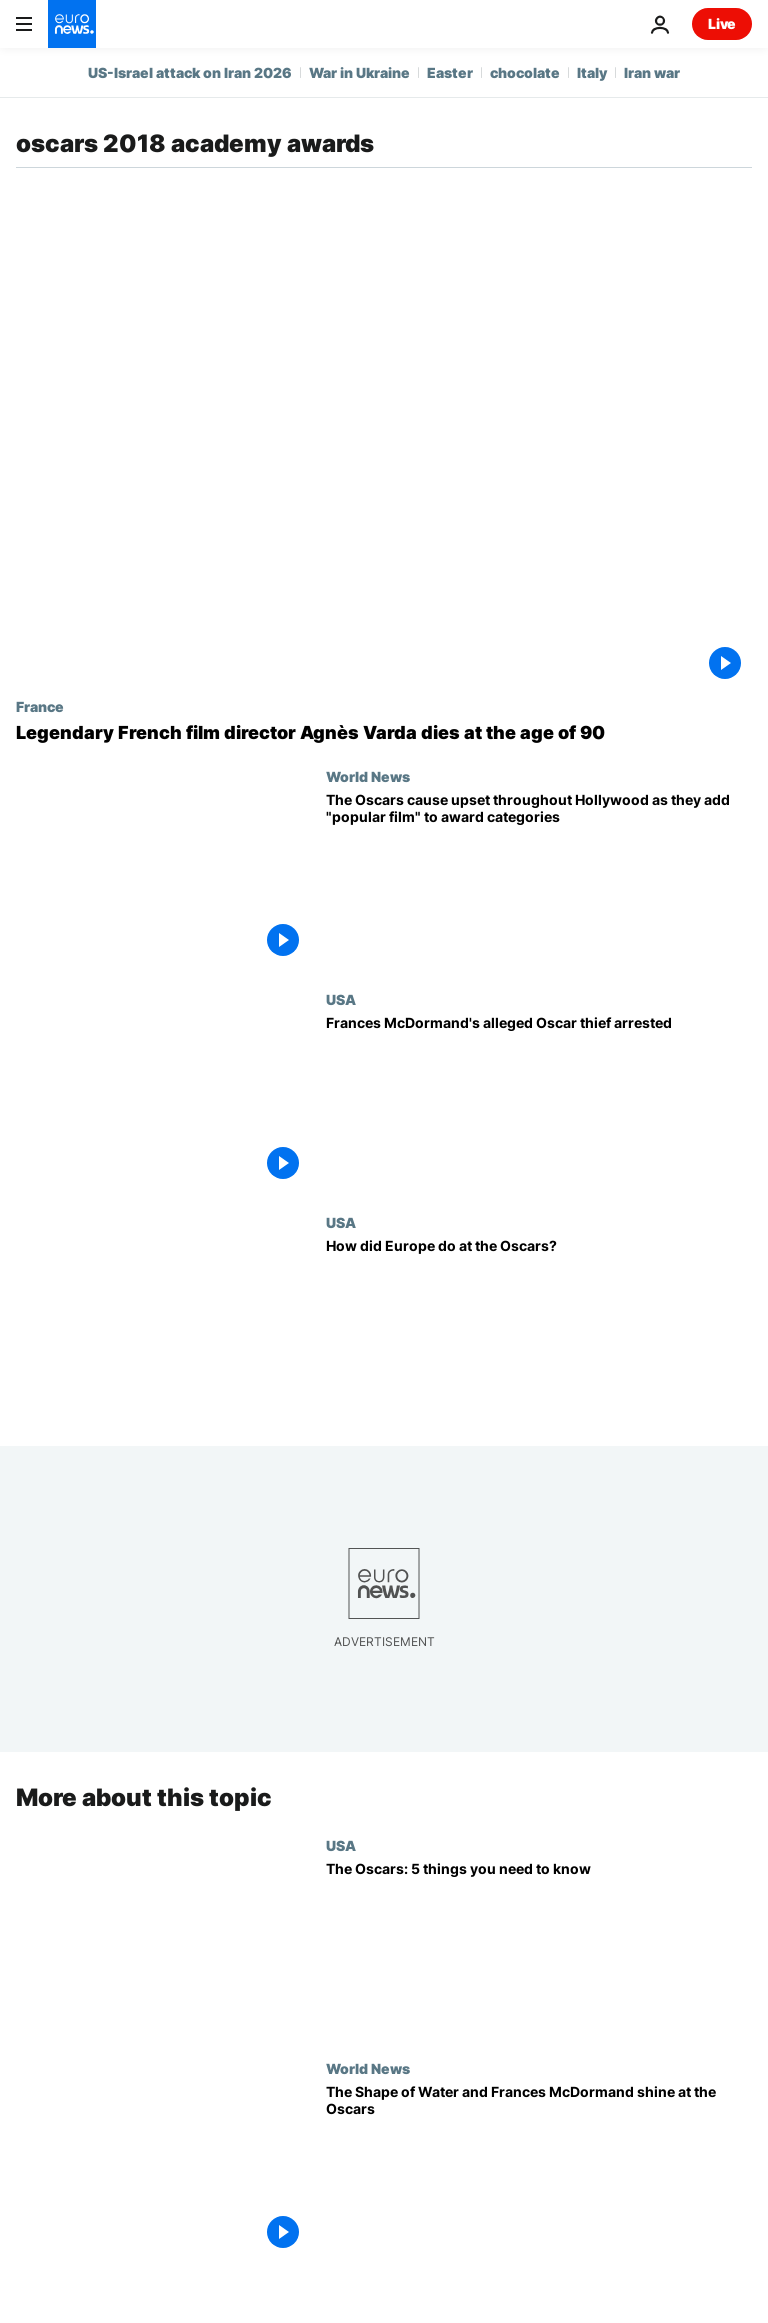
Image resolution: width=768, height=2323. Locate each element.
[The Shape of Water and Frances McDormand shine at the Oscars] (539, 2171)
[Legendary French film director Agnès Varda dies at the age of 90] (384, 733)
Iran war (652, 72)
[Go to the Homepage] (72, 24)
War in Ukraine (359, 72)
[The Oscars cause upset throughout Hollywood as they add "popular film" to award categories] (539, 879)
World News (368, 776)
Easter (450, 72)
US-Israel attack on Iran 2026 (190, 72)
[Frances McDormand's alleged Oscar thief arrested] (539, 1102)
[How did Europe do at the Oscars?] (539, 1325)
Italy (592, 72)
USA (341, 999)
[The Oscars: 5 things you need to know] (539, 1948)
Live (722, 23)
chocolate (525, 72)
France (40, 706)
